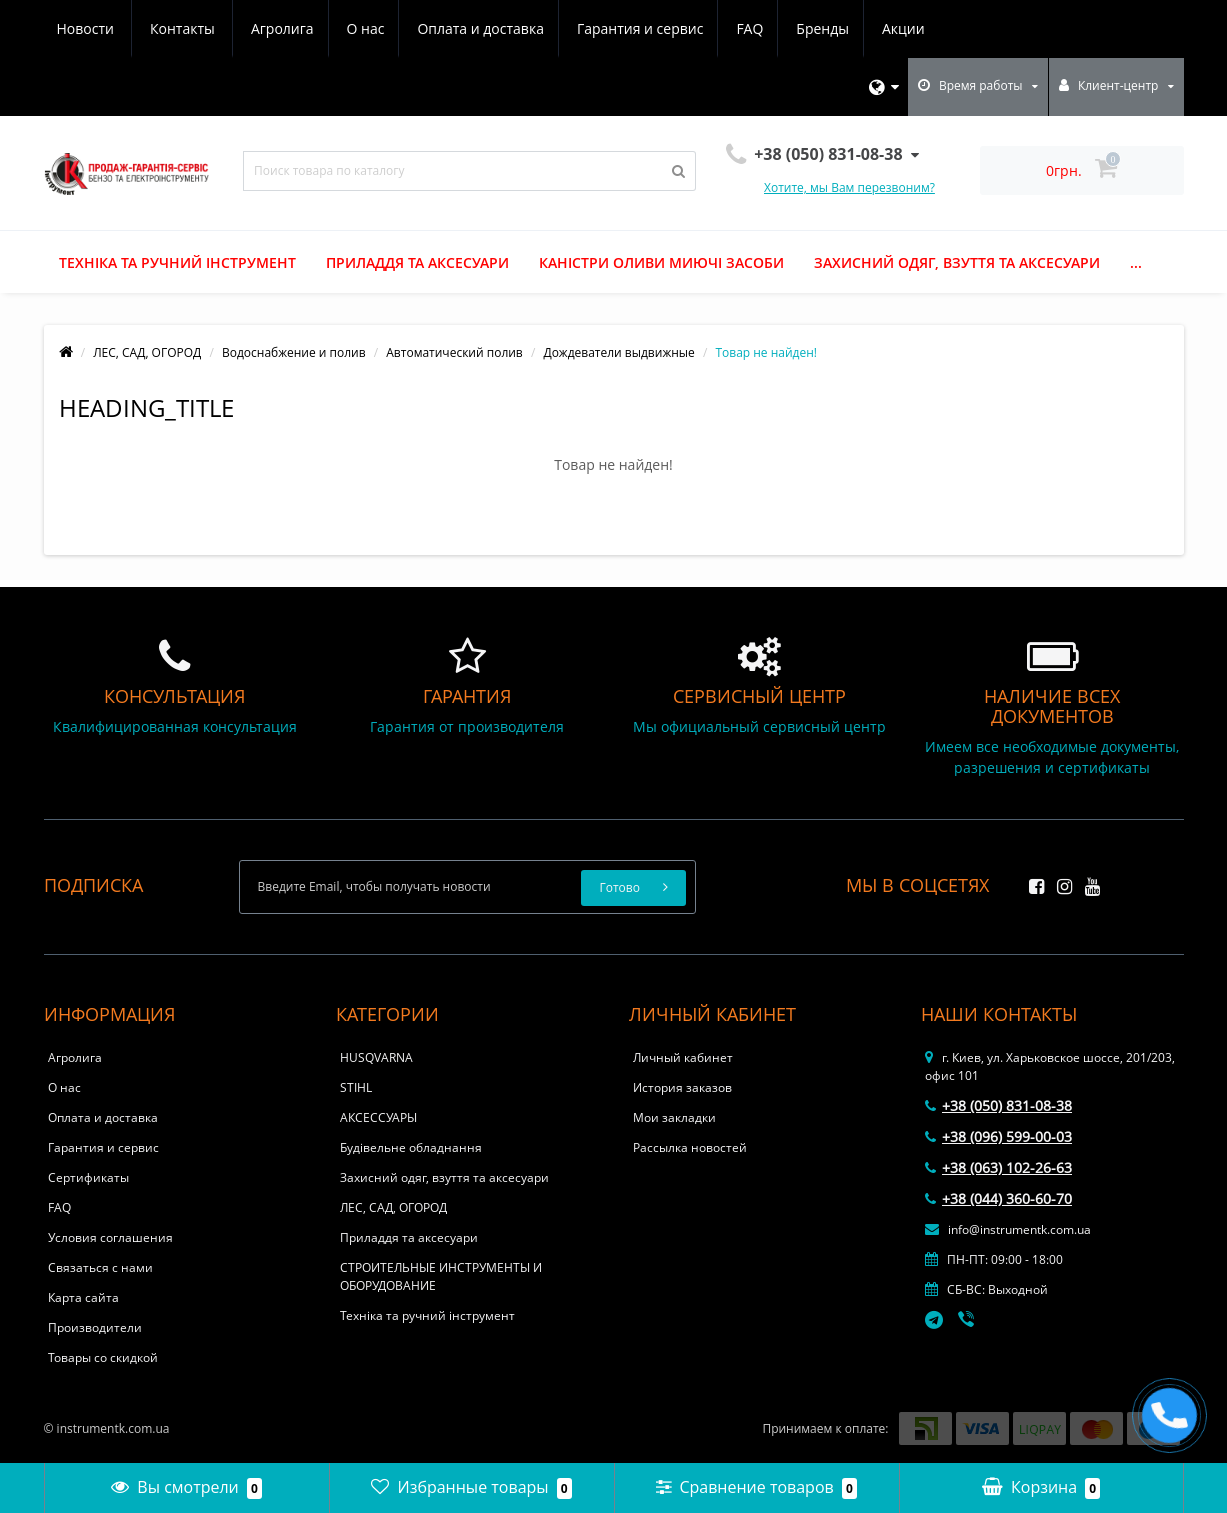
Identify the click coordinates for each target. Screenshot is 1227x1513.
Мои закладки (674, 1117)
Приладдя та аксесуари (417, 262)
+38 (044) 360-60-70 (998, 1198)
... (1136, 262)
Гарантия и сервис (455, 28)
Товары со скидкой (103, 1357)
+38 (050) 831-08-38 (998, 1105)
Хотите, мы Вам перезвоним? (849, 187)
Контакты (911, 28)
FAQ (567, 28)
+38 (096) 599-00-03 (998, 1136)
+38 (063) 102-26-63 (998, 1167)
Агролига (88, 28)
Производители (95, 1327)
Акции (727, 28)
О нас (174, 28)
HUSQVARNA (376, 1057)
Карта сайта (83, 1297)
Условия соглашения (110, 1237)
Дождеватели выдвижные (618, 352)
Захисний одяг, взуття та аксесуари (957, 262)
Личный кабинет (683, 1057)
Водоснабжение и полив (294, 352)
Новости (813, 28)
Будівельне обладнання (411, 1147)
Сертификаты (88, 1177)
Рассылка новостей (690, 1147)
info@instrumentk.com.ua (1008, 1229)
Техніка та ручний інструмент (177, 262)
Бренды (644, 28)
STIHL (356, 1087)
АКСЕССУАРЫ (378, 1117)
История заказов (682, 1087)
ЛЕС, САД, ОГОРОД (147, 352)
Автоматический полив (454, 352)
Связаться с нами (100, 1267)
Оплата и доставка (292, 28)
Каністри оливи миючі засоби (661, 262)
